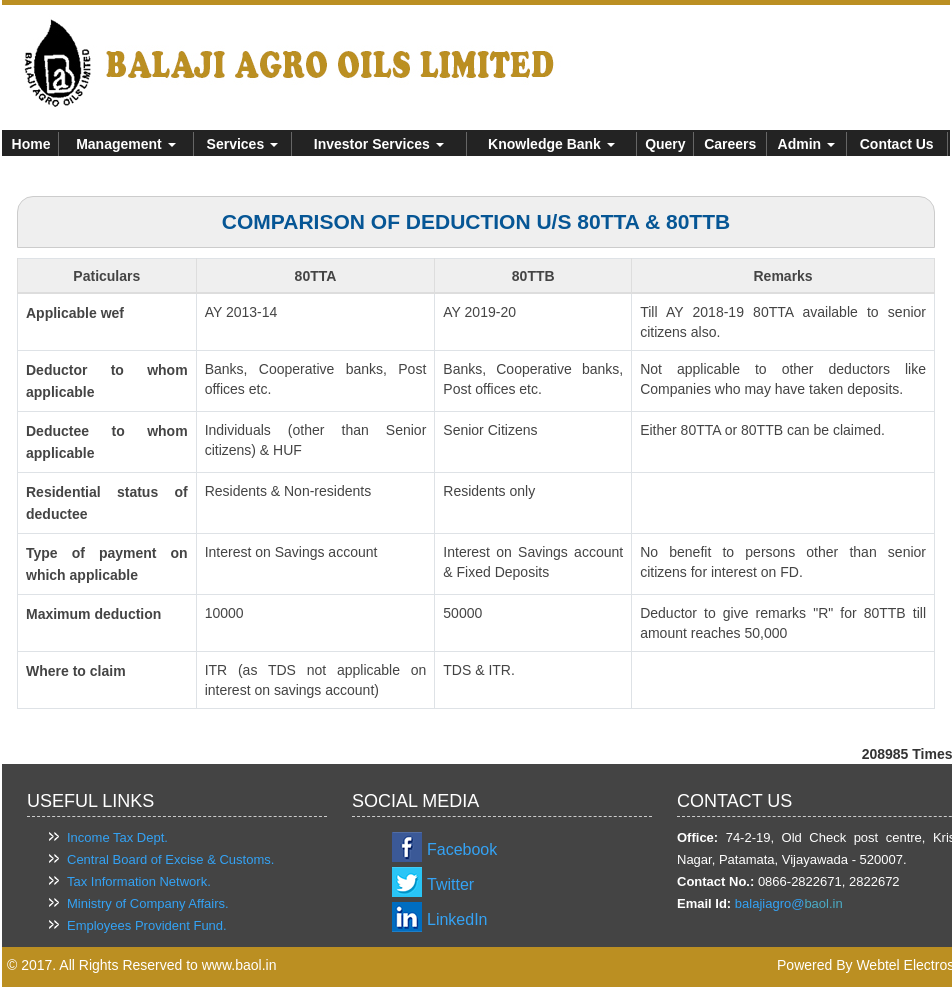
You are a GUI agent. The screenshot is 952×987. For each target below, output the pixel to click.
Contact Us (897, 144)
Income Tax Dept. (117, 837)
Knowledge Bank (551, 144)
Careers (730, 144)
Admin (806, 144)
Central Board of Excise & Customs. (170, 859)
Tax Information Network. (139, 881)
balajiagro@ (770, 903)
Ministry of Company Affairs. (148, 903)
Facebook (462, 849)
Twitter (450, 884)
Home (31, 144)
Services (243, 144)
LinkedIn (457, 919)
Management (125, 144)
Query (665, 144)
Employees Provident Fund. (147, 925)
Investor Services (379, 144)
